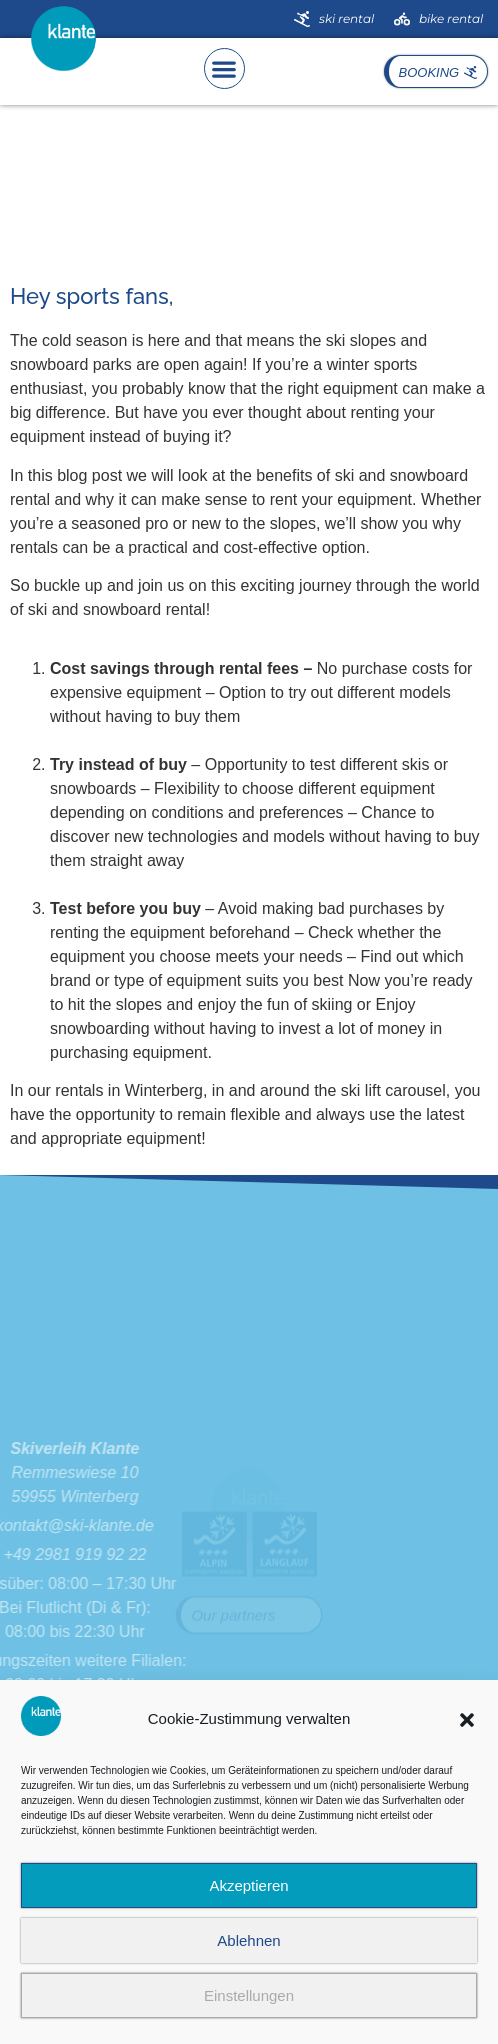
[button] (467, 1720)
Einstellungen (249, 1995)
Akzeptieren (248, 1885)
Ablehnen (248, 1940)
